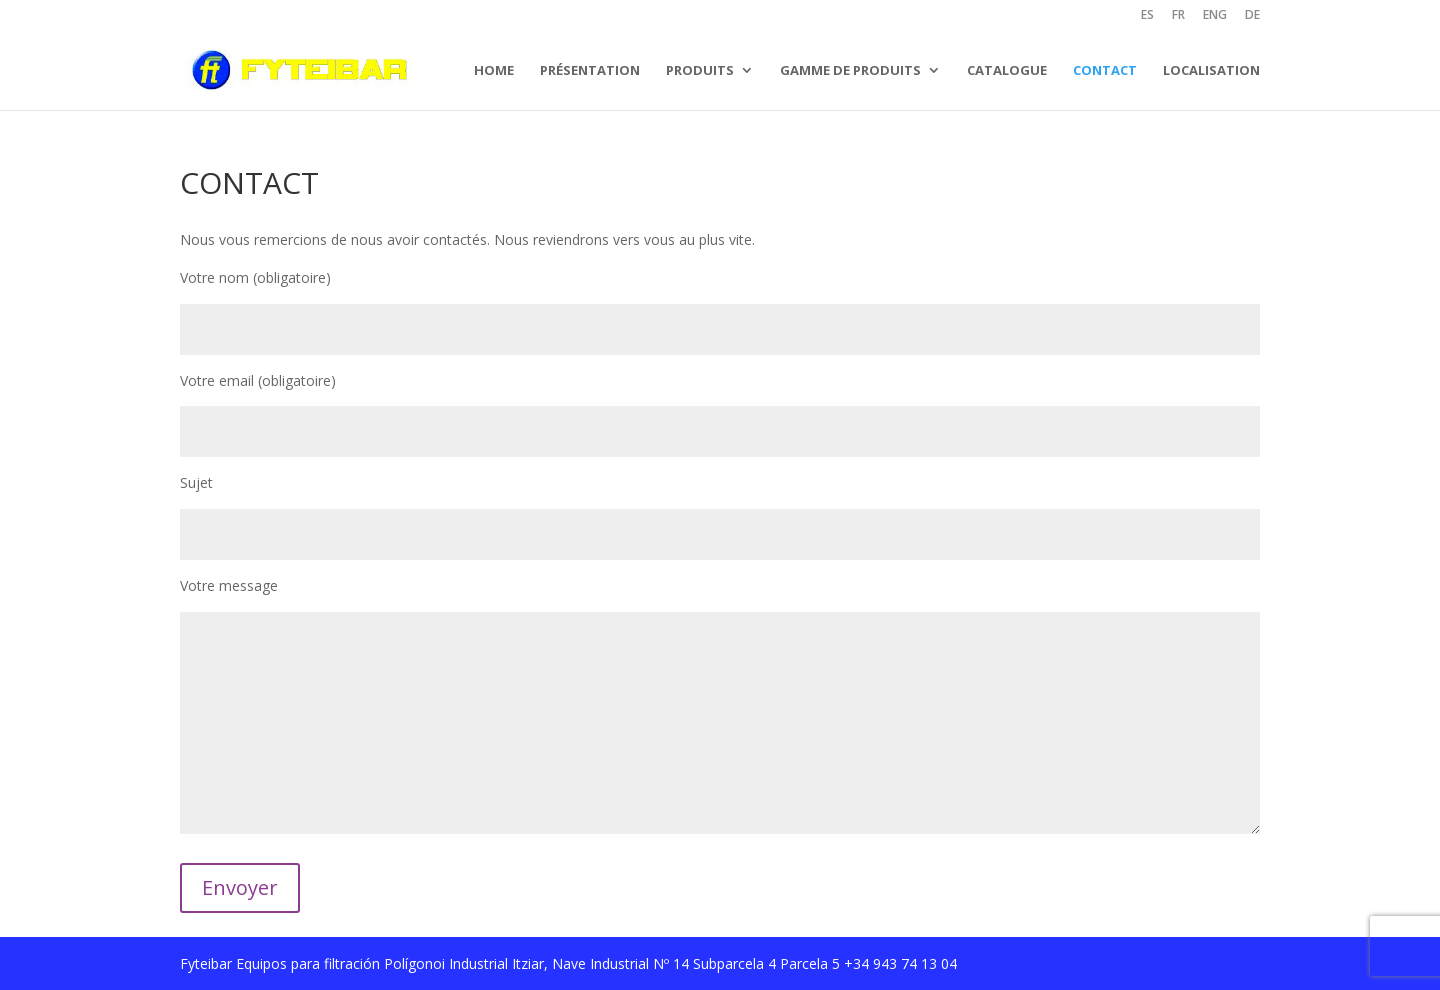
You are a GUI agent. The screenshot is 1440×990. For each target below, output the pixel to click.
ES (1147, 16)
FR (1178, 16)
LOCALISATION (1211, 70)
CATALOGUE (1007, 70)
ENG (1215, 16)
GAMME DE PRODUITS (850, 70)
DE (1252, 16)
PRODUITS (700, 70)
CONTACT (1105, 70)
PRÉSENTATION (590, 70)
